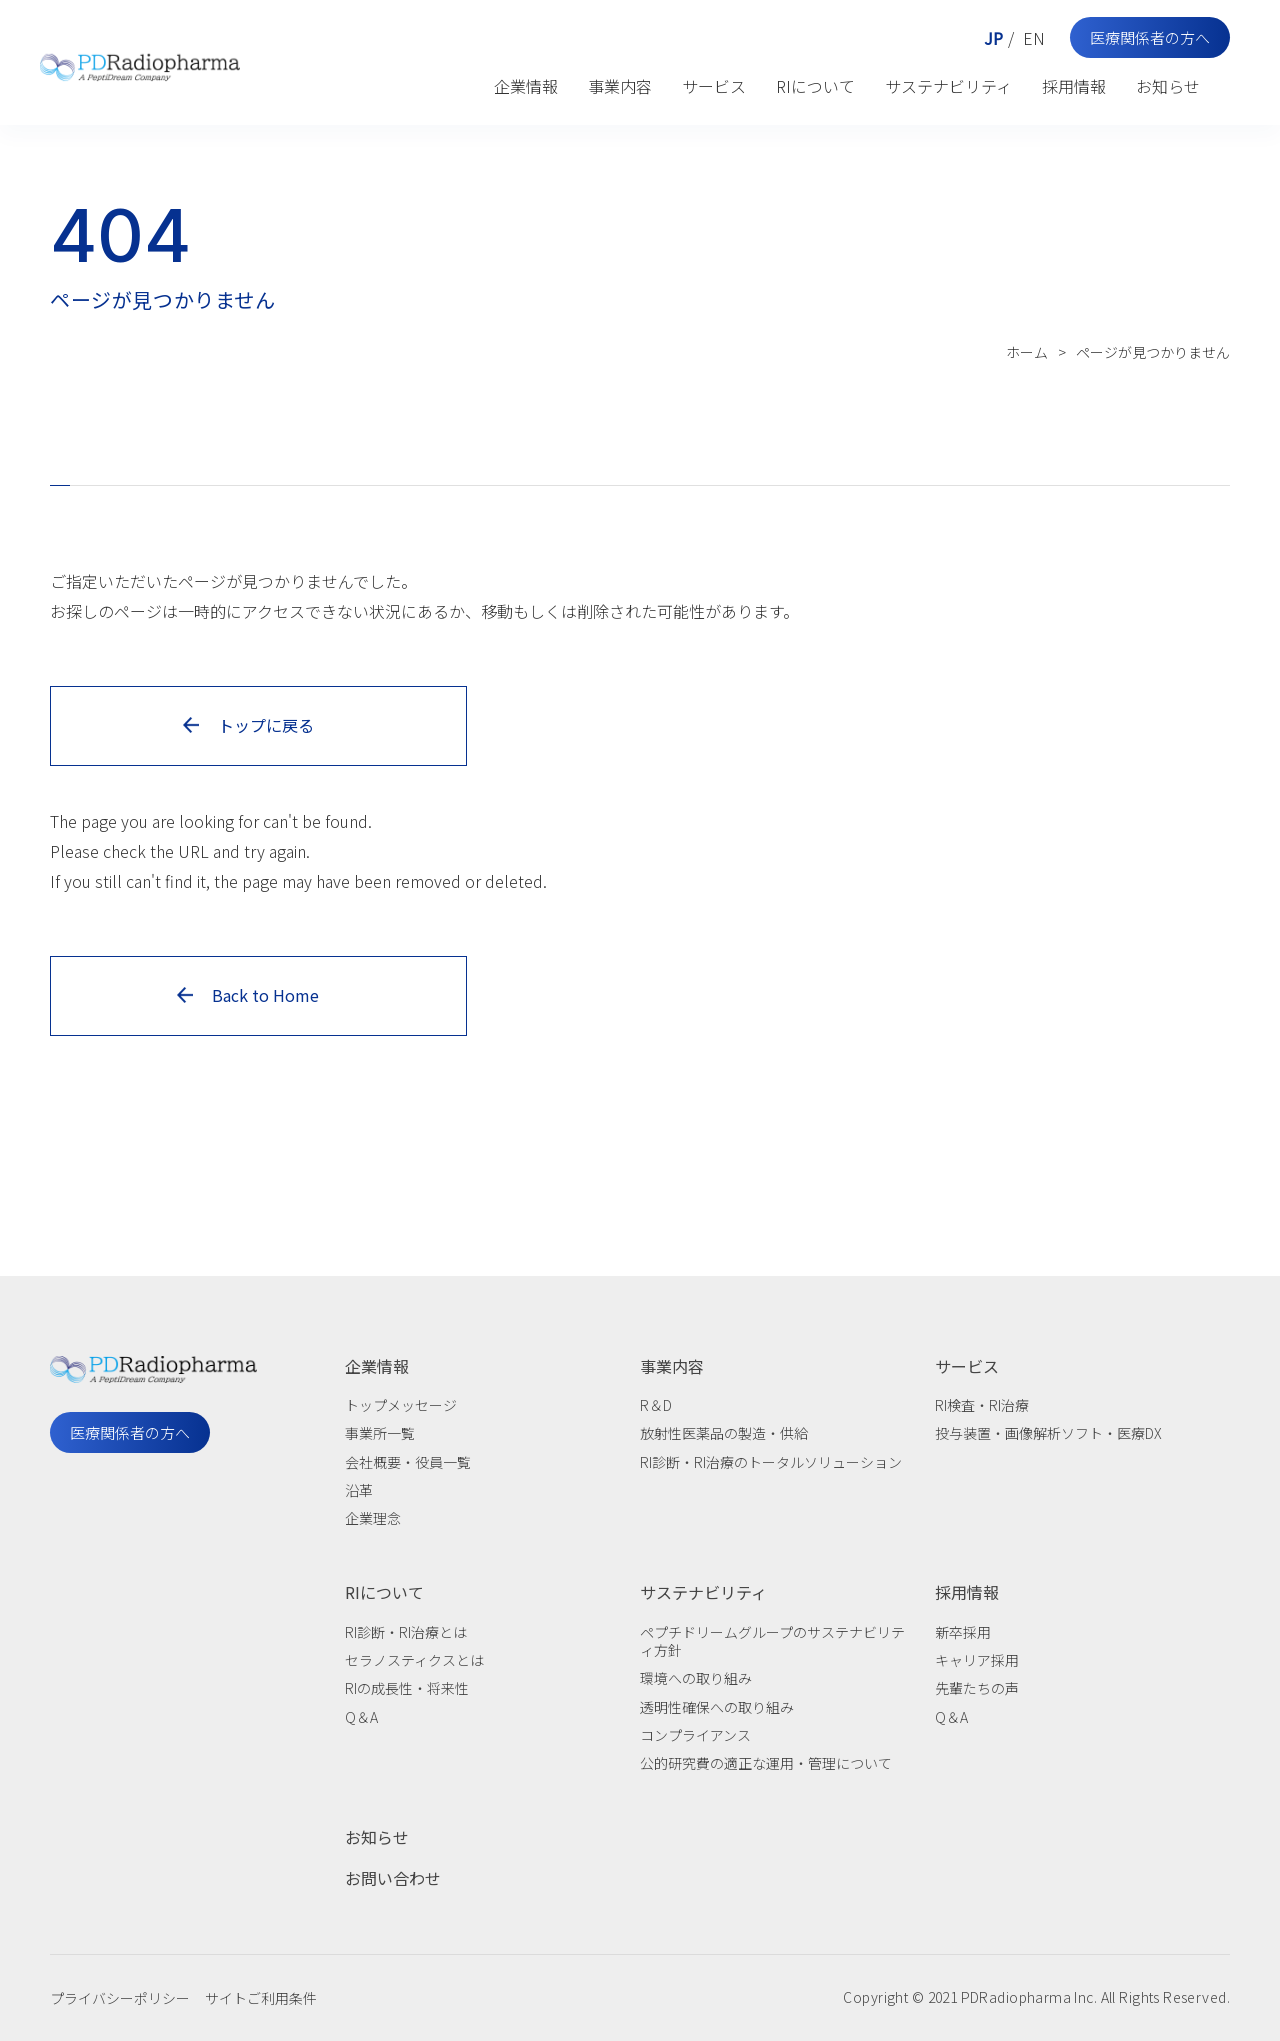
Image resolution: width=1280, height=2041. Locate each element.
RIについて (815, 86)
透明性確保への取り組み (717, 1707)
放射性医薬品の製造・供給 (724, 1433)
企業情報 (526, 86)
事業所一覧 (380, 1433)
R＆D (656, 1405)
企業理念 (373, 1518)
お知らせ (1168, 86)
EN (1034, 38)
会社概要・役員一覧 (408, 1462)
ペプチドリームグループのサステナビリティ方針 (772, 1641)
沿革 (359, 1490)
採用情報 (1074, 86)
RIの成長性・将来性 (407, 1688)
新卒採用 (963, 1632)
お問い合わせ (393, 1878)
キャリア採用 (977, 1660)
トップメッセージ (401, 1405)
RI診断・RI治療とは (406, 1632)
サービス (714, 86)
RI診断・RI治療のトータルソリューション (771, 1462)
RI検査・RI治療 (982, 1405)
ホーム (1027, 352)
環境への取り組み (696, 1678)
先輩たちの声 (977, 1688)
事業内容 (620, 86)
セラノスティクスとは (414, 1660)
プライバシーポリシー (120, 1998)
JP (993, 38)
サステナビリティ (948, 86)
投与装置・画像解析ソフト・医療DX (1048, 1433)
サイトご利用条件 (261, 1998)
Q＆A (361, 1717)
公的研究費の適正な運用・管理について (766, 1763)
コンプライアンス (695, 1735)
